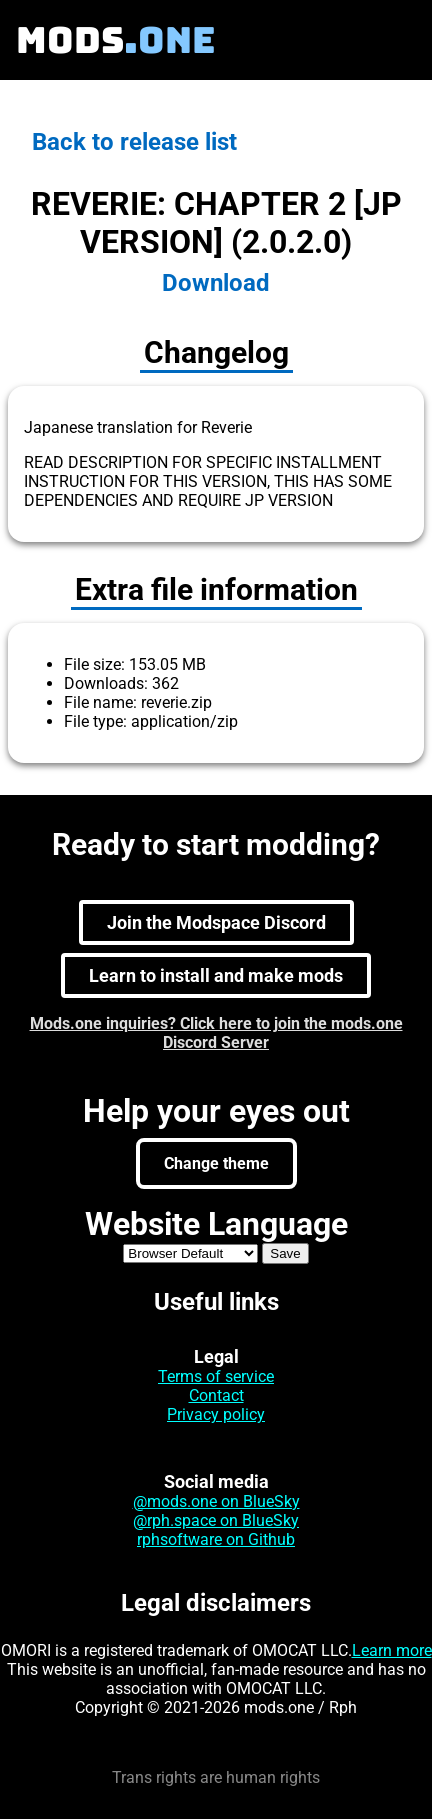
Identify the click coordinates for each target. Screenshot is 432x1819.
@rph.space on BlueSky (216, 1520)
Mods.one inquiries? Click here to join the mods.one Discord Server (216, 1033)
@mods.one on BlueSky (216, 1501)
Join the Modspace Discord (216, 922)
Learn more (392, 1650)
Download (216, 283)
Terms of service (216, 1376)
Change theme (216, 1163)
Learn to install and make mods (216, 975)
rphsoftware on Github (216, 1539)
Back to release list (134, 142)
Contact (216, 1395)
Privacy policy (216, 1414)
